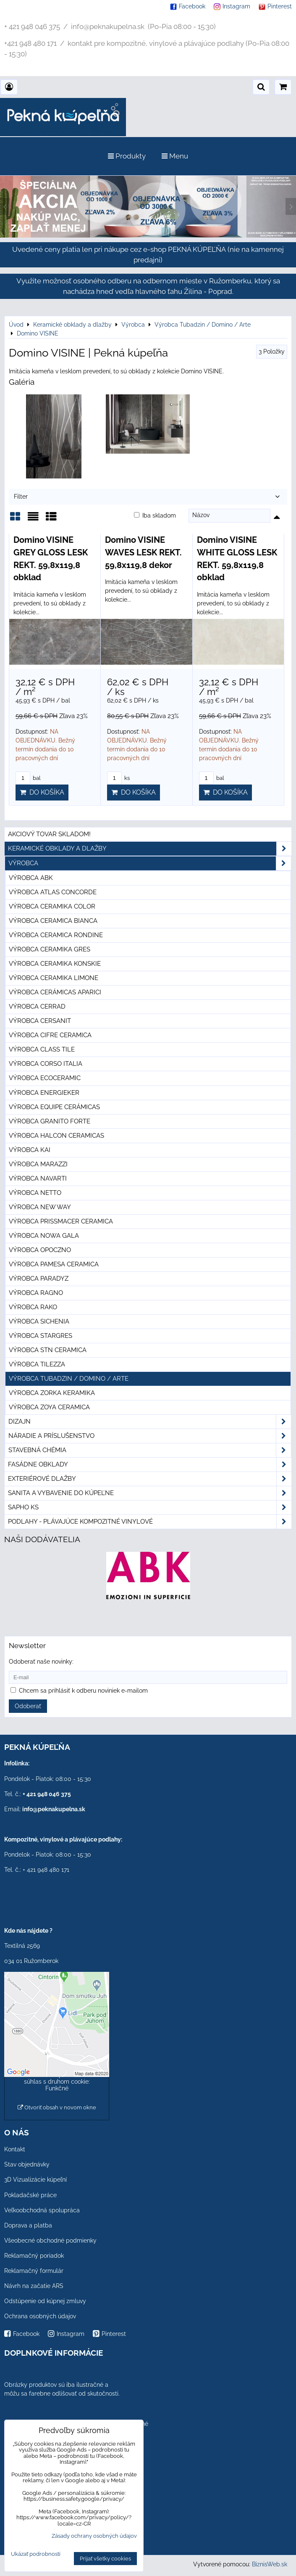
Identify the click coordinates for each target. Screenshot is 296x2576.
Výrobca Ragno (36, 1293)
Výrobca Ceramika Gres (49, 949)
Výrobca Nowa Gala (44, 1235)
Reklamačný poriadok (34, 2255)
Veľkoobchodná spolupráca (42, 2210)
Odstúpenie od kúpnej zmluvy (45, 2301)
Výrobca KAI (29, 1150)
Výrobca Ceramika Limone (53, 978)
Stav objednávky (27, 2164)
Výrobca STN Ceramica (47, 1350)
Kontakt (14, 2149)
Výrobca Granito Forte (49, 1121)
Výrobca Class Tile (42, 1049)
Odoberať (28, 1706)
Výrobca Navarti (38, 1178)
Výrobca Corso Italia (45, 1063)
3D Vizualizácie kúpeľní (35, 2179)
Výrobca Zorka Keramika (52, 1393)
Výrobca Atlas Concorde (53, 892)
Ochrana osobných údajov (40, 2316)
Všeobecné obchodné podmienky (50, 2240)
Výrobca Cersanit (40, 1021)
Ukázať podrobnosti (35, 2554)
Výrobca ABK (31, 878)
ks (118, 778)
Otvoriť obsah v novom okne (57, 2107)
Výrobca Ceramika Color (52, 906)
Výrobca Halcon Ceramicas (56, 1135)
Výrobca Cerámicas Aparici (55, 992)
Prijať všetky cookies (105, 2558)
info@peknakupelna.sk (53, 1809)
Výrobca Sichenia (39, 1321)
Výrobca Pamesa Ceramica (54, 1264)
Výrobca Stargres (40, 1336)
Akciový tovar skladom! (49, 834)
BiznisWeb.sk (269, 2564)
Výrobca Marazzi (38, 1164)
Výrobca (149, 863)
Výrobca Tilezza (37, 1364)
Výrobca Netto (35, 1193)
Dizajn (149, 1422)
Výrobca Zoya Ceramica (49, 1407)
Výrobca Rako (33, 1307)
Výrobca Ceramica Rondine (56, 935)
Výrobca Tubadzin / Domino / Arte (68, 1378)
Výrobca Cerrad (37, 1006)
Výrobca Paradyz (38, 1278)
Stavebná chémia (149, 1450)
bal (28, 778)
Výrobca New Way (40, 1207)
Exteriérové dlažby (149, 1479)
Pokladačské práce (30, 2195)
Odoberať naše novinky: (41, 1661)
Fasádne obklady (149, 1465)
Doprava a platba (28, 2225)
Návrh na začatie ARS (33, 2286)
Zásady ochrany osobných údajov (94, 2536)
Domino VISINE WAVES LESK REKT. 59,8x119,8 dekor (143, 552)
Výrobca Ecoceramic (45, 1078)
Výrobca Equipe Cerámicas (54, 1107)
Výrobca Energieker (44, 1092)
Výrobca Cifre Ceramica (50, 1035)
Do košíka (42, 792)
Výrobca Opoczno (40, 1250)
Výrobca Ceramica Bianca (53, 921)
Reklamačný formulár (33, 2270)
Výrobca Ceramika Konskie (55, 963)
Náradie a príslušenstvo (149, 1436)
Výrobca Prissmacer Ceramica (61, 1221)
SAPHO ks (149, 1507)
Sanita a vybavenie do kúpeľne (149, 1493)
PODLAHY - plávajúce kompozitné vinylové (149, 1522)
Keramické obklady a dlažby (149, 849)
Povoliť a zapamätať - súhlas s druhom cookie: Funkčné (57, 2081)
